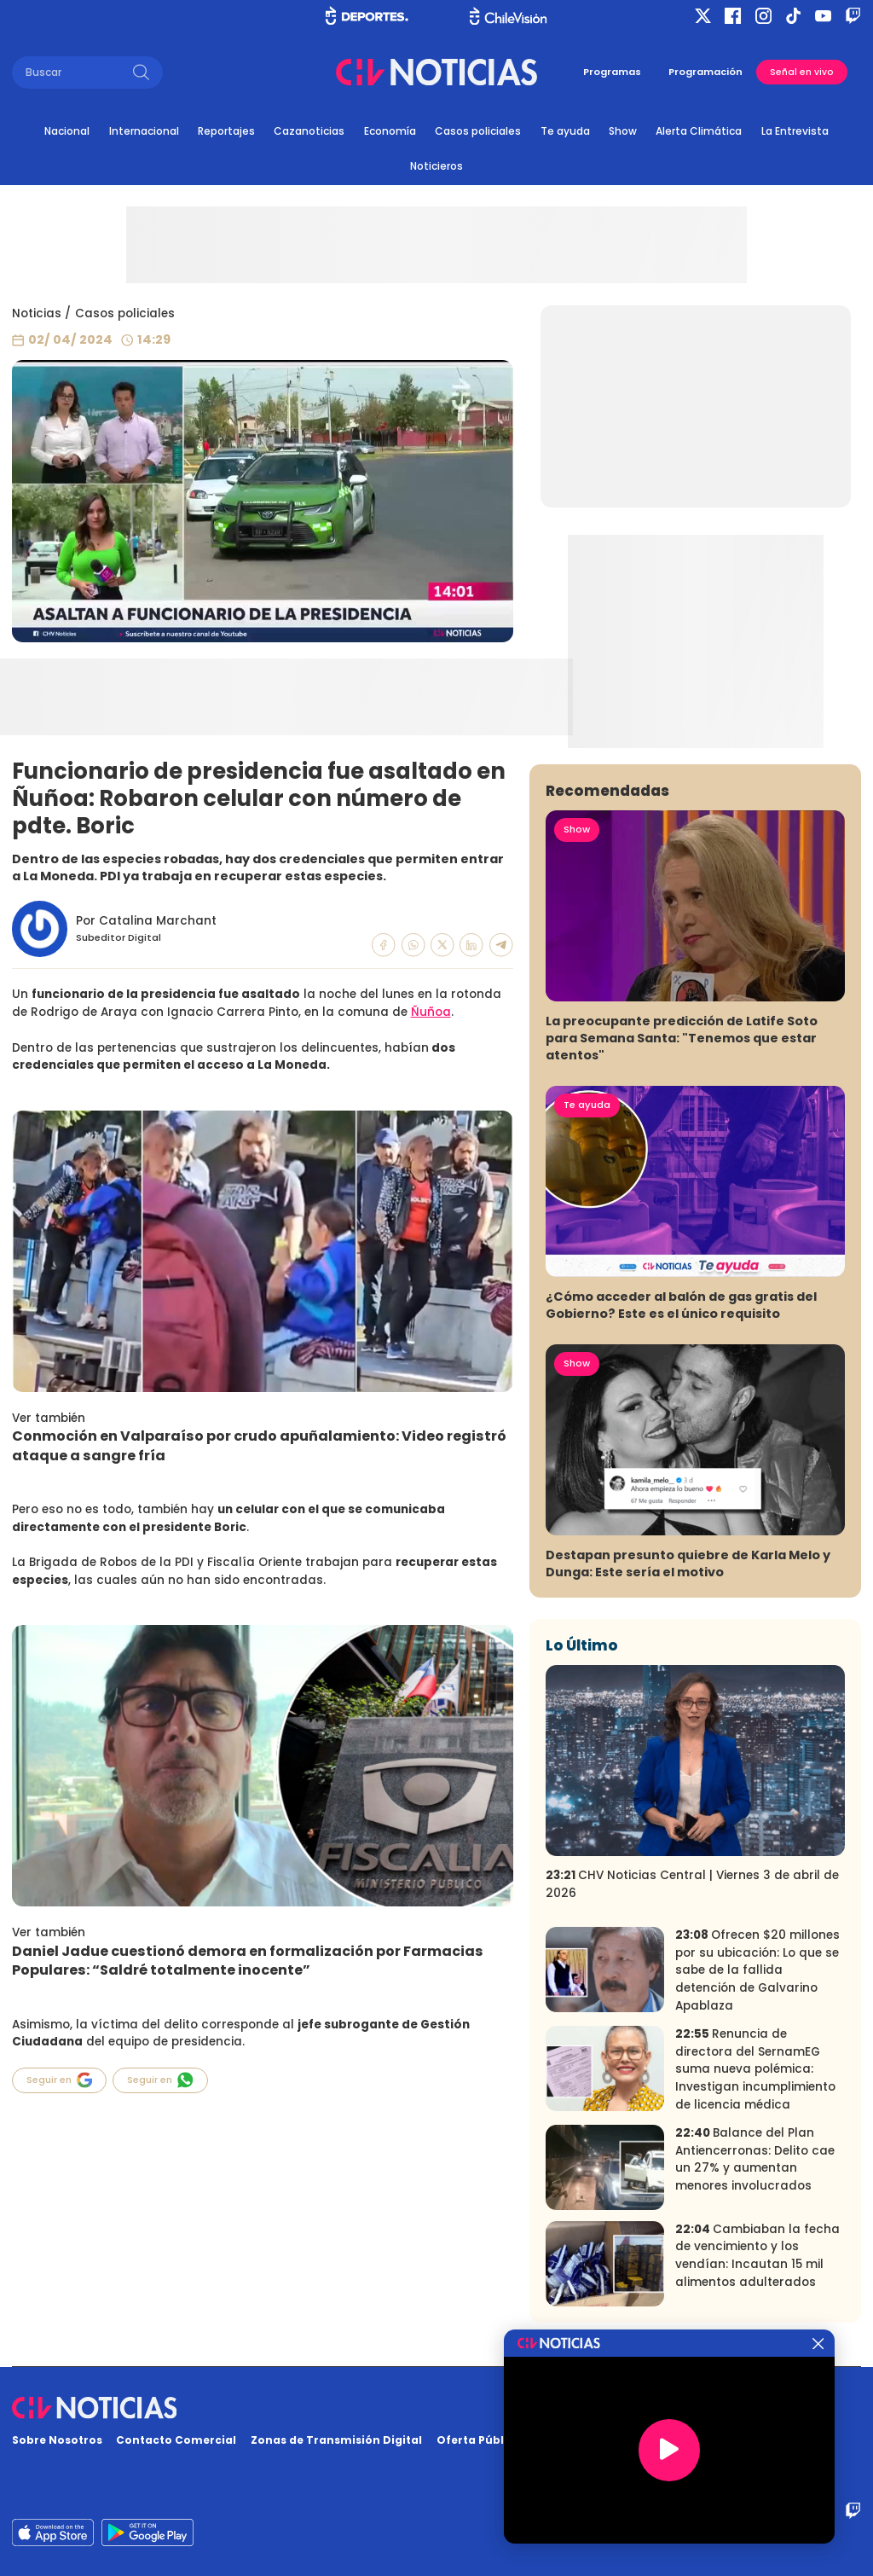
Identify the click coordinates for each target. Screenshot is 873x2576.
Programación (705, 71)
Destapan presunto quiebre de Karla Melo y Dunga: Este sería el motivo (688, 1563)
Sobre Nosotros (57, 2440)
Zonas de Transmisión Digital (336, 2440)
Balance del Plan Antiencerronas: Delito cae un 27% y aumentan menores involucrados (755, 2159)
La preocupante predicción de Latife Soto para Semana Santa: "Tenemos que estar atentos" (682, 1038)
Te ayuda (565, 131)
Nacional (67, 131)
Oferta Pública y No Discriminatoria (540, 2440)
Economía (390, 131)
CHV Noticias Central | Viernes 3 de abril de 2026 (692, 1884)
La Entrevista (795, 131)
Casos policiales (478, 131)
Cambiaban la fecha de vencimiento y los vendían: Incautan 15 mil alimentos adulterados (757, 2255)
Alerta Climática (699, 131)
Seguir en (59, 2080)
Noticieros (436, 166)
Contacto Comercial (176, 2440)
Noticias (36, 313)
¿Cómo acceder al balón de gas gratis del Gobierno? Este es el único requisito (681, 1305)
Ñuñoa (431, 1012)
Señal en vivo (802, 72)
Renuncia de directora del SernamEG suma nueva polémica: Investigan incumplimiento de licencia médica (755, 2069)
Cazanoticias (309, 131)
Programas (612, 71)
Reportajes (226, 131)
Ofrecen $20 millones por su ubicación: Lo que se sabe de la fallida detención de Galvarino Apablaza (757, 1970)
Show (623, 131)
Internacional (144, 131)
